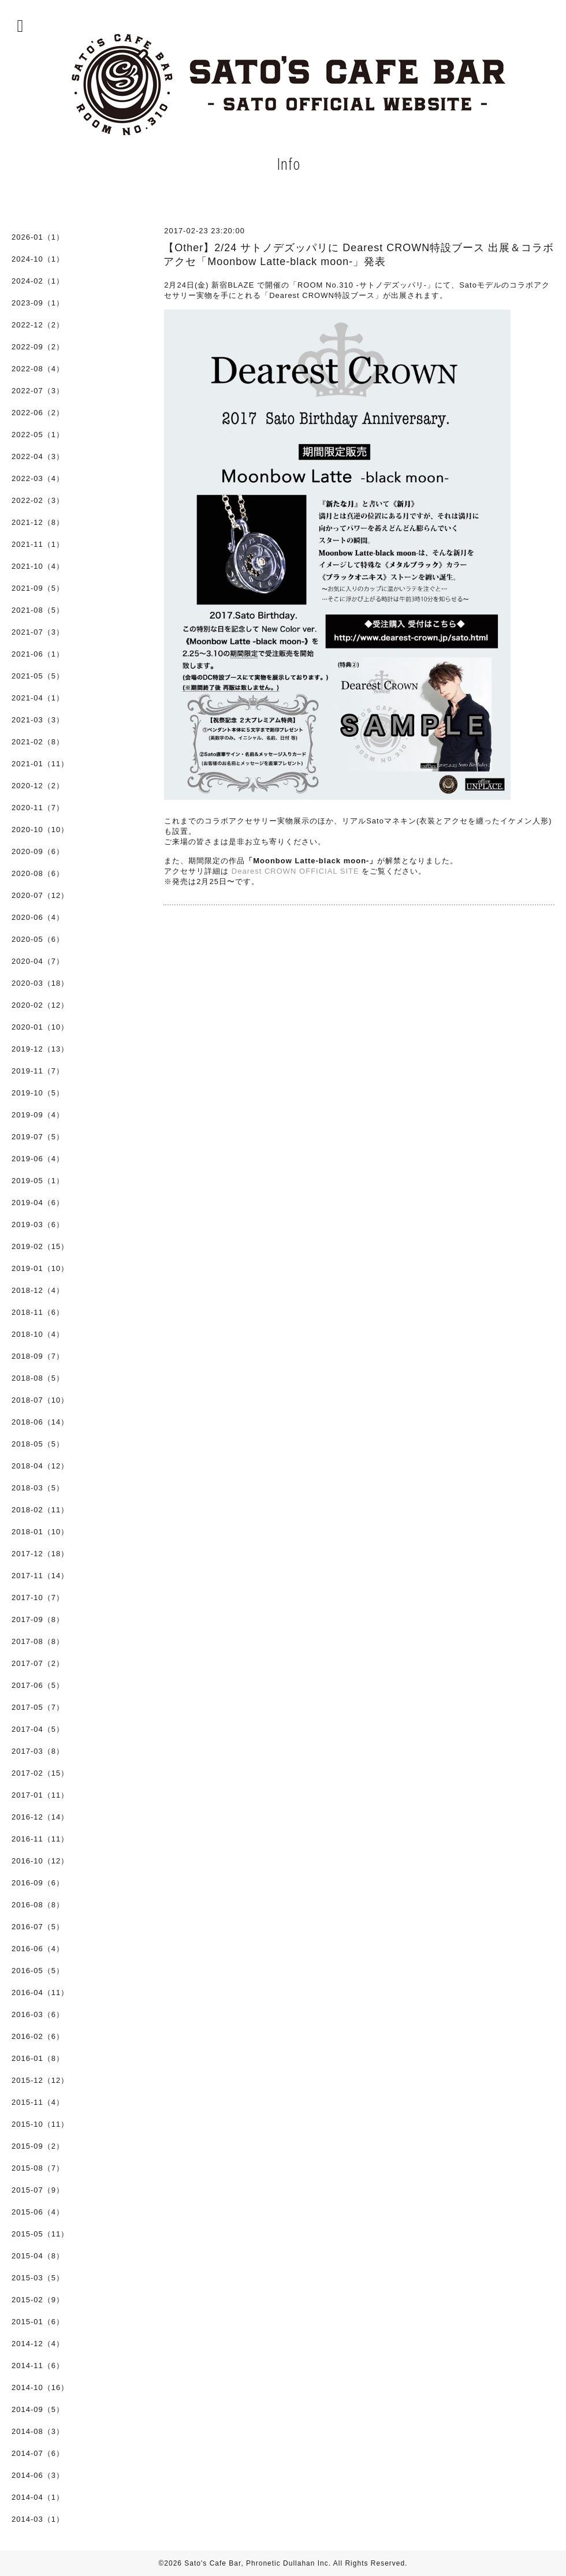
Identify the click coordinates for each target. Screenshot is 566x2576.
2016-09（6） (38, 1882)
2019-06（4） (38, 1158)
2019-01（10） (40, 1268)
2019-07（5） (38, 1136)
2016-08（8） (38, 1904)
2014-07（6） (38, 2453)
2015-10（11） (40, 2124)
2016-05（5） (38, 1970)
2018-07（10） (40, 1400)
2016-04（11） (40, 1992)
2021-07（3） (38, 632)
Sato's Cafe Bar (212, 2563)
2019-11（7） (38, 1071)
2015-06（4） (38, 2212)
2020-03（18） (40, 983)
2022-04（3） (38, 456)
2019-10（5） (38, 1092)
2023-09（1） (38, 303)
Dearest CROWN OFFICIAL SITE (295, 871)
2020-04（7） (38, 961)
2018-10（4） (38, 1334)
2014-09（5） (38, 2409)
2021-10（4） (38, 566)
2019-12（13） (40, 1049)
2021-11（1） (38, 544)
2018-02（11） (40, 1509)
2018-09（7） (38, 1356)
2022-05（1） (38, 434)
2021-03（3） (38, 719)
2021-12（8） (38, 522)
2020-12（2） (38, 785)
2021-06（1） (38, 654)
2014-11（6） (38, 2365)
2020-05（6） (38, 939)
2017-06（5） (38, 1685)
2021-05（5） (38, 676)
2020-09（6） (38, 851)
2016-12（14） (40, 1817)
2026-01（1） (38, 237)
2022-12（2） (38, 324)
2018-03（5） (38, 1487)
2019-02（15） (40, 1246)
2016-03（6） (38, 2014)
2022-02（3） (38, 500)
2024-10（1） (38, 259)
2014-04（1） (38, 2497)
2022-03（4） (38, 478)
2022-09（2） (38, 346)
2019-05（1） (38, 1180)
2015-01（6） (38, 2321)
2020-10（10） (40, 829)
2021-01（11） (40, 763)
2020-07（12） (40, 895)
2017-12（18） (40, 1553)
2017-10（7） (38, 1597)
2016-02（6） (38, 2036)
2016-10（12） (40, 1860)
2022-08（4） (38, 368)
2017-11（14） (40, 1575)
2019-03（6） (38, 1224)
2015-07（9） (38, 2190)
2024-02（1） (38, 281)
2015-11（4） (38, 2102)
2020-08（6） (38, 873)
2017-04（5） (38, 1729)
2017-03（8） (38, 1751)
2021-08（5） (38, 610)
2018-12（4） (38, 1290)
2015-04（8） (38, 2255)
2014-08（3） (38, 2431)
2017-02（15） (40, 1773)
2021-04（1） (38, 698)
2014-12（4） (38, 2343)
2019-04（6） (38, 1202)
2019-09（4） (38, 1114)
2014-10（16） (40, 2387)
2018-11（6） (38, 1312)
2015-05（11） (40, 2234)
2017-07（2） (38, 1663)
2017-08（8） (38, 1641)
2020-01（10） (40, 1027)
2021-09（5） (38, 588)
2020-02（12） (40, 1005)
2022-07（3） (38, 390)
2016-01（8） (38, 2058)
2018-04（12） (40, 1466)
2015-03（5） (38, 2277)
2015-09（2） (38, 2146)
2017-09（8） (38, 1619)
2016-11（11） (40, 1839)
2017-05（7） (38, 1707)
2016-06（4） (38, 1948)
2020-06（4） (38, 917)
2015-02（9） (38, 2299)
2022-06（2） (38, 412)
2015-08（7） (38, 2168)
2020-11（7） (38, 807)
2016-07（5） (38, 1926)
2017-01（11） (40, 1795)
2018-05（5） (38, 1444)
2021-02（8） (38, 741)
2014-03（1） (38, 2519)
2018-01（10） (40, 1531)
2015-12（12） (40, 2080)
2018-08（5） (38, 1378)
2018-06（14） (40, 1422)
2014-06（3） (38, 2475)
